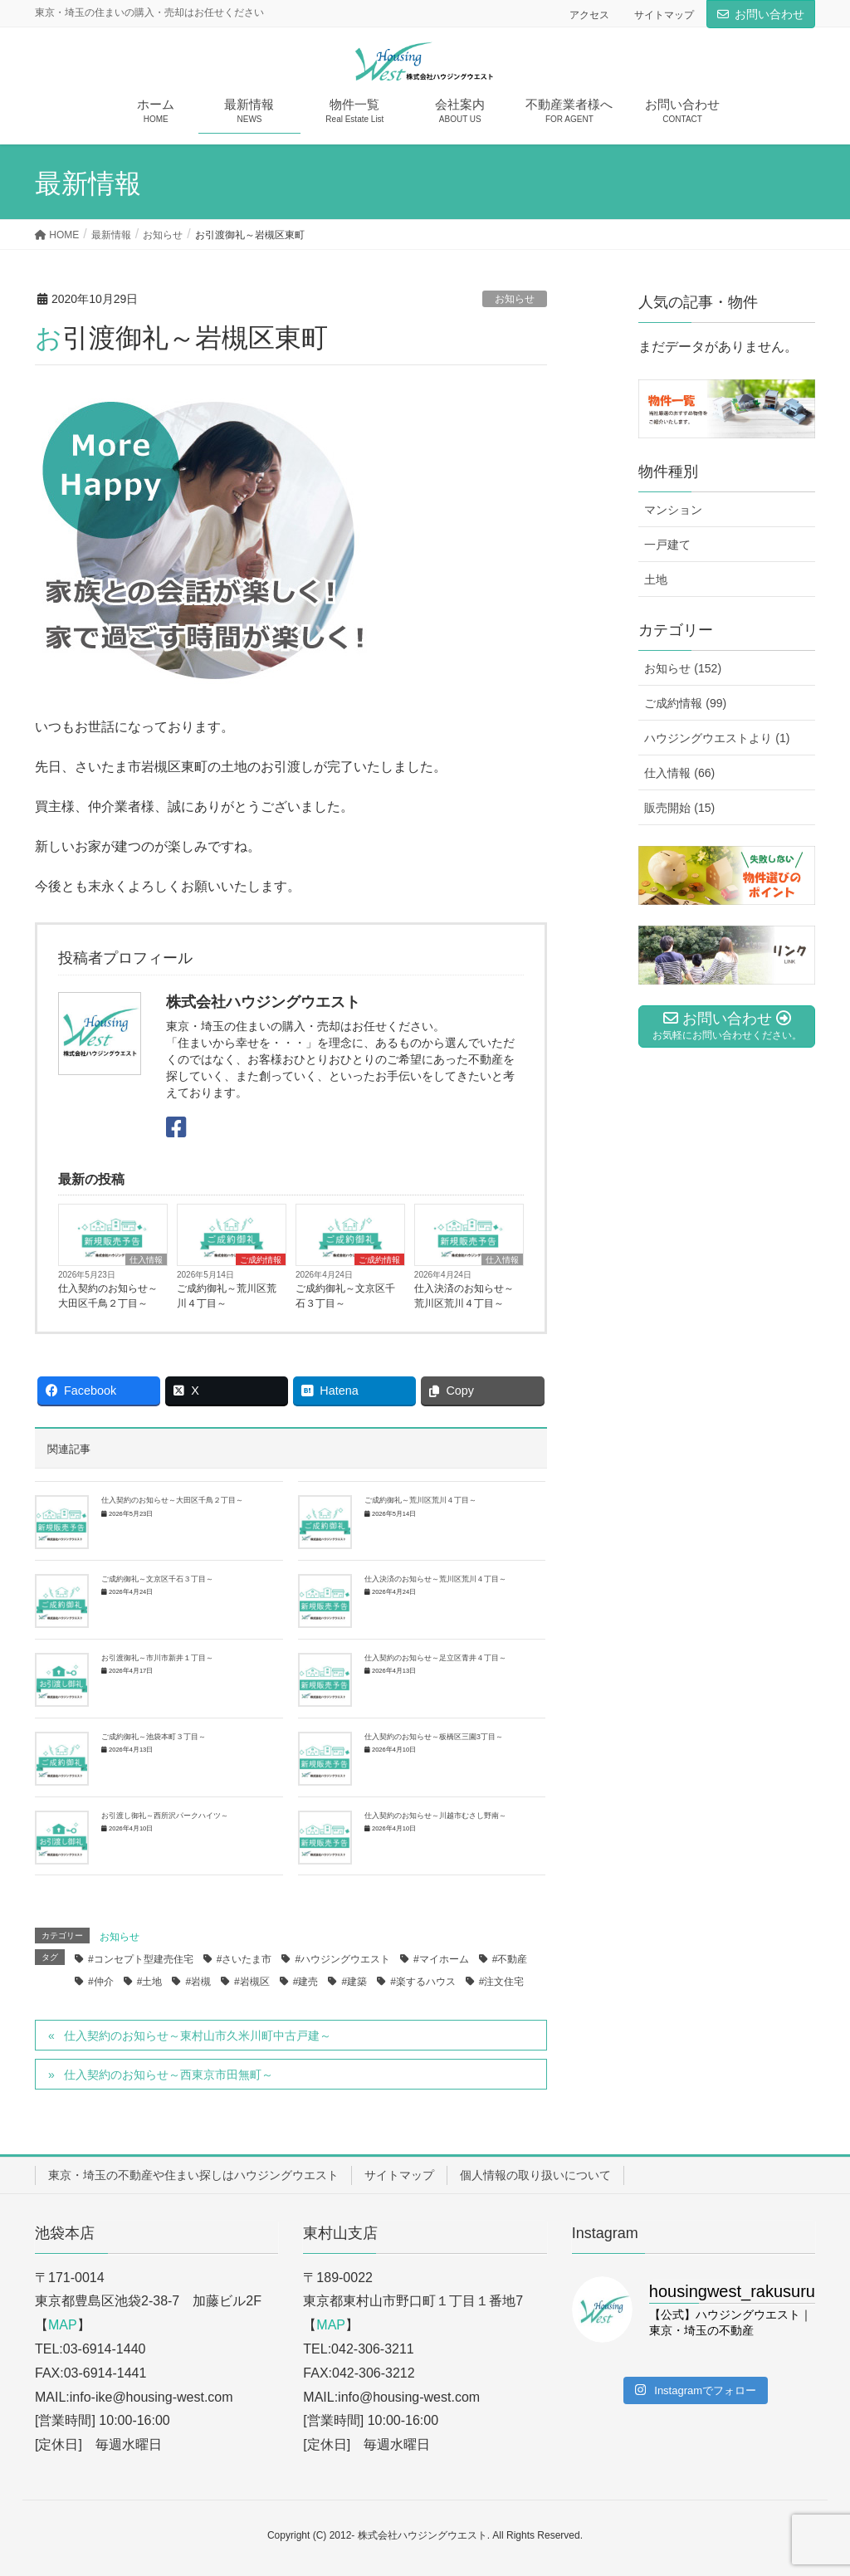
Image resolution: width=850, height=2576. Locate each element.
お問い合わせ (769, 14)
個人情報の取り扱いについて (535, 2175)
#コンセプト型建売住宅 (140, 1959)
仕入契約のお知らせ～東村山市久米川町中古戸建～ (197, 2035)
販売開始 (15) (679, 807)
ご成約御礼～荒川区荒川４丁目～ (226, 1296)
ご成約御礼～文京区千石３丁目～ (345, 1296)
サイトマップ (664, 15)
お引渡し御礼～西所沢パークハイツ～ (164, 1815)
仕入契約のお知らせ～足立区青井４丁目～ (435, 1658)
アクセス (589, 15)
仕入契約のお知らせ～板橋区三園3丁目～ (433, 1737)
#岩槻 (198, 1981)
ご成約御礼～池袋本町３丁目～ (153, 1737)
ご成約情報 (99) (685, 703)
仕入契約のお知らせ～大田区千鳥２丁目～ (108, 1296)
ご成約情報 (260, 1259)
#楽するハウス (423, 1981)
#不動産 (510, 1959)
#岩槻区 (252, 1981)
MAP (62, 2325)
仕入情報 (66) (679, 773)
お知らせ (515, 299)
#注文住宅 (502, 1981)
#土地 (150, 1981)
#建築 (354, 1981)
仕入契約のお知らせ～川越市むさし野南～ (435, 1815)
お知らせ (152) (682, 668)
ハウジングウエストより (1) (716, 738)
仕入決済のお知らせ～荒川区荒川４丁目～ (464, 1296)
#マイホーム (441, 1959)
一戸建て (667, 544)
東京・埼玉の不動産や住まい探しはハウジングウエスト (193, 2175)
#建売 (306, 1981)
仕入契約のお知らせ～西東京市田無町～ (168, 2074)
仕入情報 (146, 1259)
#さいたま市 (244, 1959)
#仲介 (101, 1981)
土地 (655, 579)
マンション (673, 509)
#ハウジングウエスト (342, 1959)
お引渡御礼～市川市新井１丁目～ (157, 1658)
